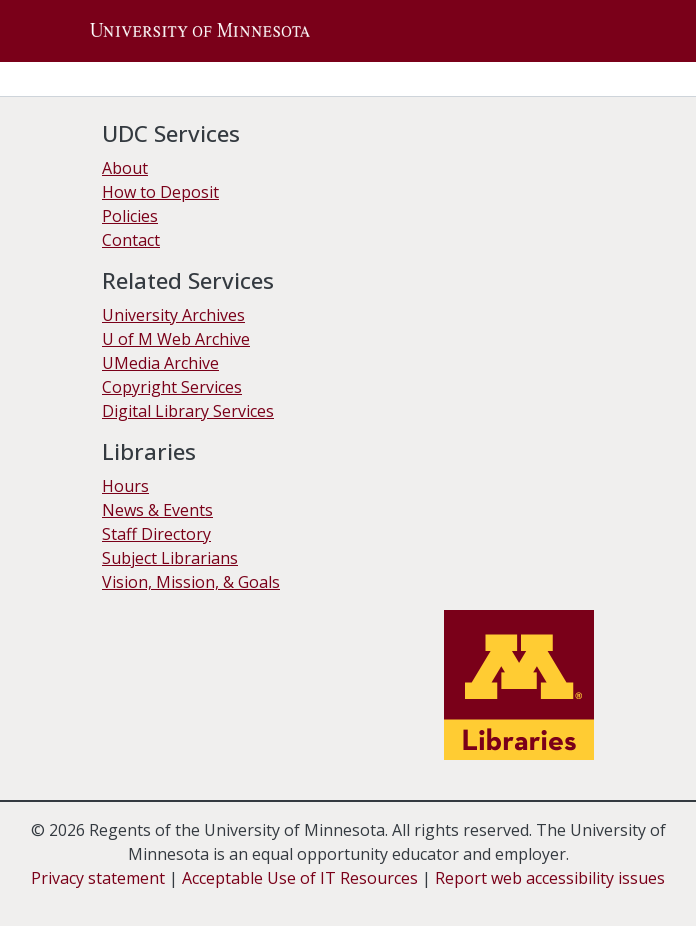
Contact (131, 240)
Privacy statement (98, 878)
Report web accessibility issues (550, 878)
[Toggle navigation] (591, 31)
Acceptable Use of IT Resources (300, 878)
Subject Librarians (170, 558)
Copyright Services (172, 387)
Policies (130, 216)
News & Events (157, 510)
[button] (200, 31)
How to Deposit (160, 192)
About (125, 168)
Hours (125, 486)
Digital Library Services (188, 411)
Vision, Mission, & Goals (191, 582)
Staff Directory (156, 534)
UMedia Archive (160, 363)
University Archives (173, 315)
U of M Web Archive (176, 339)
